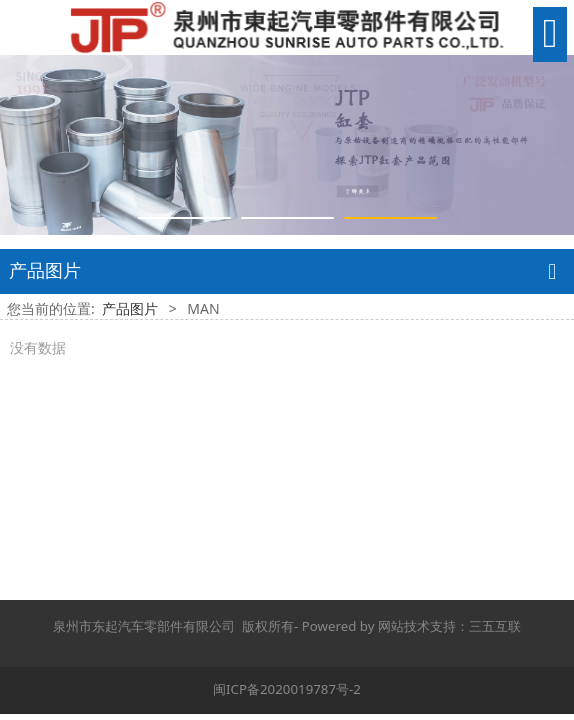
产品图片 (130, 308)
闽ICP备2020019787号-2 (287, 689)
